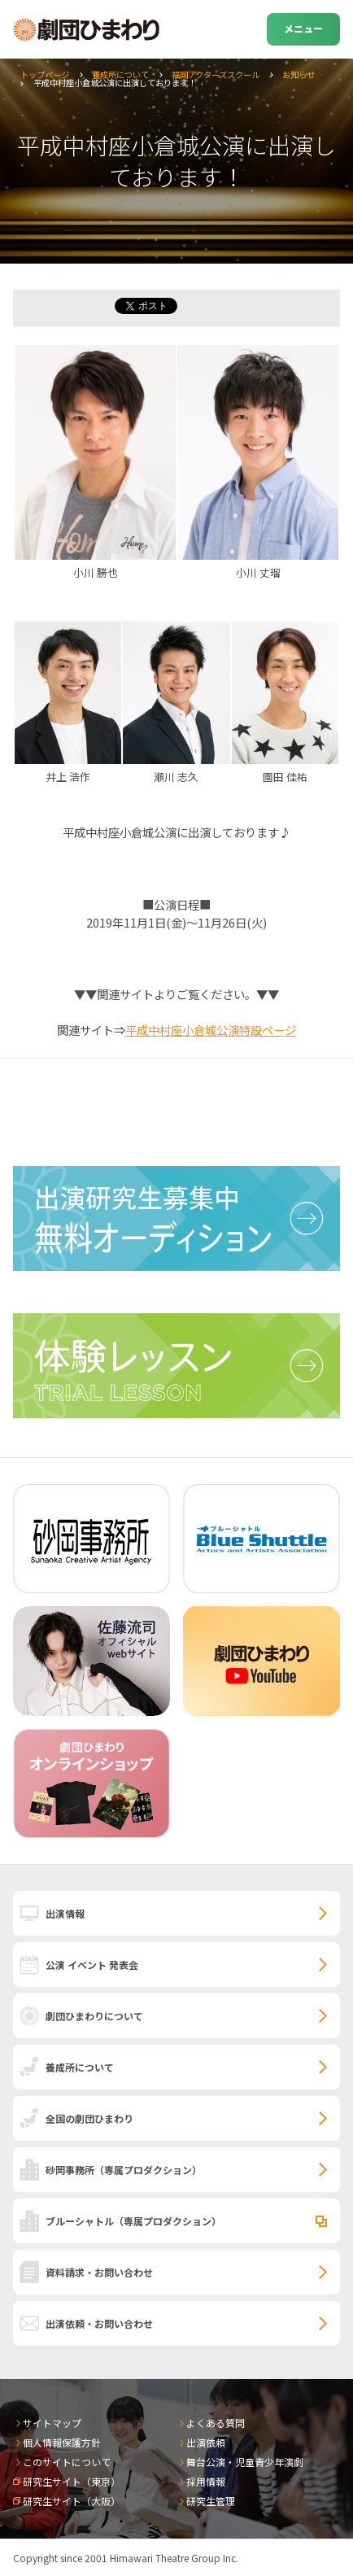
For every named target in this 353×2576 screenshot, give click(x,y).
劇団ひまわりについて (94, 2016)
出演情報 (65, 1913)
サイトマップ (52, 2423)
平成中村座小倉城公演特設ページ (210, 1029)
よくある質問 (215, 2423)
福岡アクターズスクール (215, 74)
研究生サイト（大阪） (71, 2501)
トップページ (44, 74)
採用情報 (205, 2481)
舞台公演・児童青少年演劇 (244, 2462)
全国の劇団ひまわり (89, 2118)
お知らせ (298, 74)
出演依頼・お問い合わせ (99, 2323)
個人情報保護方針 (62, 2442)
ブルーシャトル (133, 2221)
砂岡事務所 (124, 2170)
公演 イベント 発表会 (92, 1964)
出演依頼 (205, 2442)
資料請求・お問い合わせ (99, 2272)
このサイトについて (67, 2462)
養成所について (120, 74)
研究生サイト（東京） (71, 2481)
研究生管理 (210, 2501)
